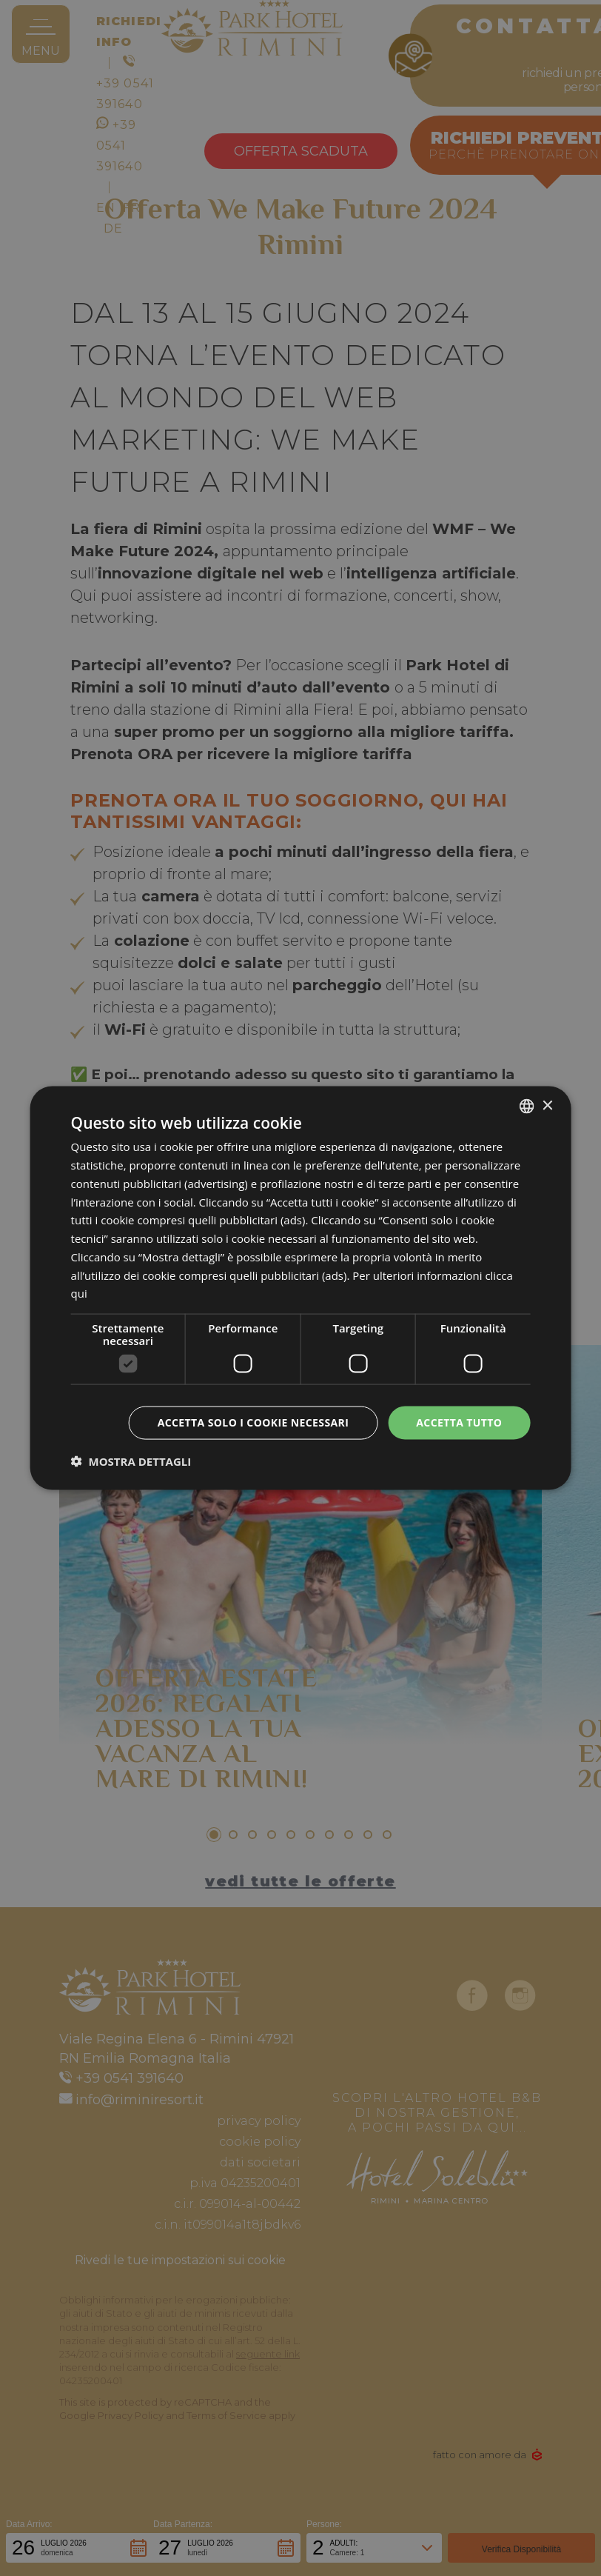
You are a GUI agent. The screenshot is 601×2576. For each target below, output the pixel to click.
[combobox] (526, 1106)
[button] (131, 1460)
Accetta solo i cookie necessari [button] (253, 1422)
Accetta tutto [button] (459, 1422)
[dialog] (300, 1288)
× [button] (546, 1105)
